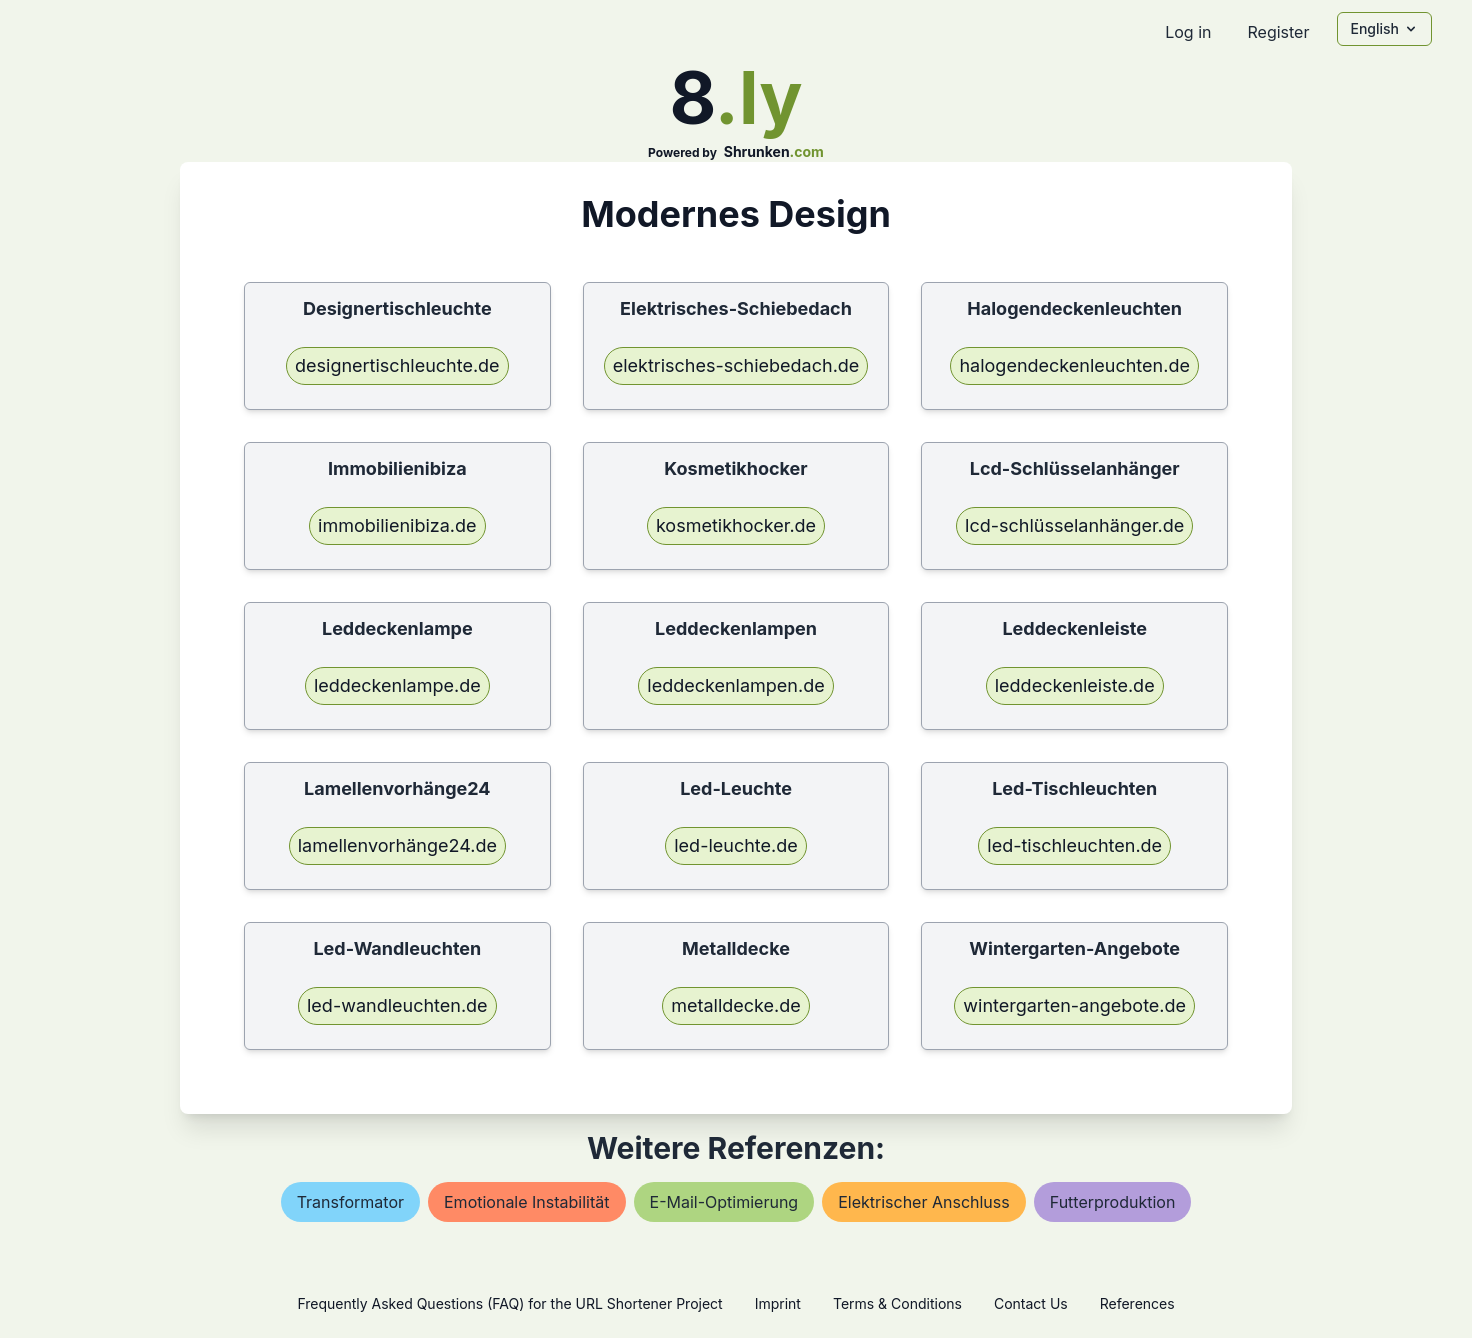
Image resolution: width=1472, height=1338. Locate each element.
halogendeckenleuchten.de (1074, 365)
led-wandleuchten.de (397, 1005)
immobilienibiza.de (397, 525)
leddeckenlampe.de (397, 685)
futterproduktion (1113, 1202)
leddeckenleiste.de (1075, 685)
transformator (350, 1202)
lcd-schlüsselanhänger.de (1074, 525)
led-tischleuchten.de (1074, 845)
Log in (1188, 32)
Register (1278, 32)
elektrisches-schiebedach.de (736, 365)
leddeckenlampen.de (735, 685)
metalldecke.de (736, 1005)
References (1137, 1303)
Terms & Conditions (897, 1303)
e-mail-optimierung (724, 1202)
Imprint (778, 1303)
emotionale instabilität (527, 1202)
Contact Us (1031, 1303)
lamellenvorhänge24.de (397, 845)
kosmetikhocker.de (736, 525)
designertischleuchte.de (397, 365)
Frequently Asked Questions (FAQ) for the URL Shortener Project (509, 1303)
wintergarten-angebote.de (1074, 1005)
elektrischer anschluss (924, 1202)
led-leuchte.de (736, 845)
